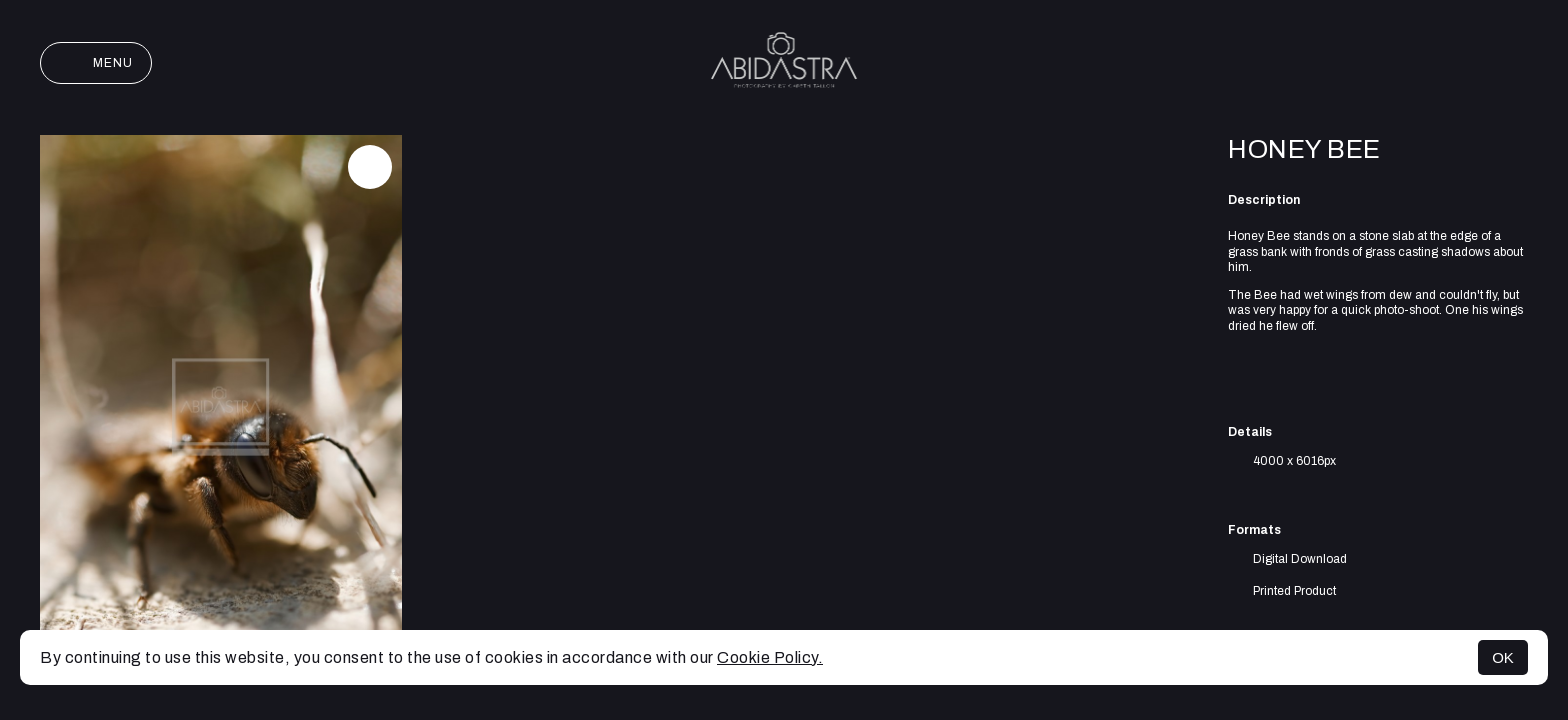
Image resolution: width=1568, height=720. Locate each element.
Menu (96, 63)
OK (1503, 657)
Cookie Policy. (770, 657)
